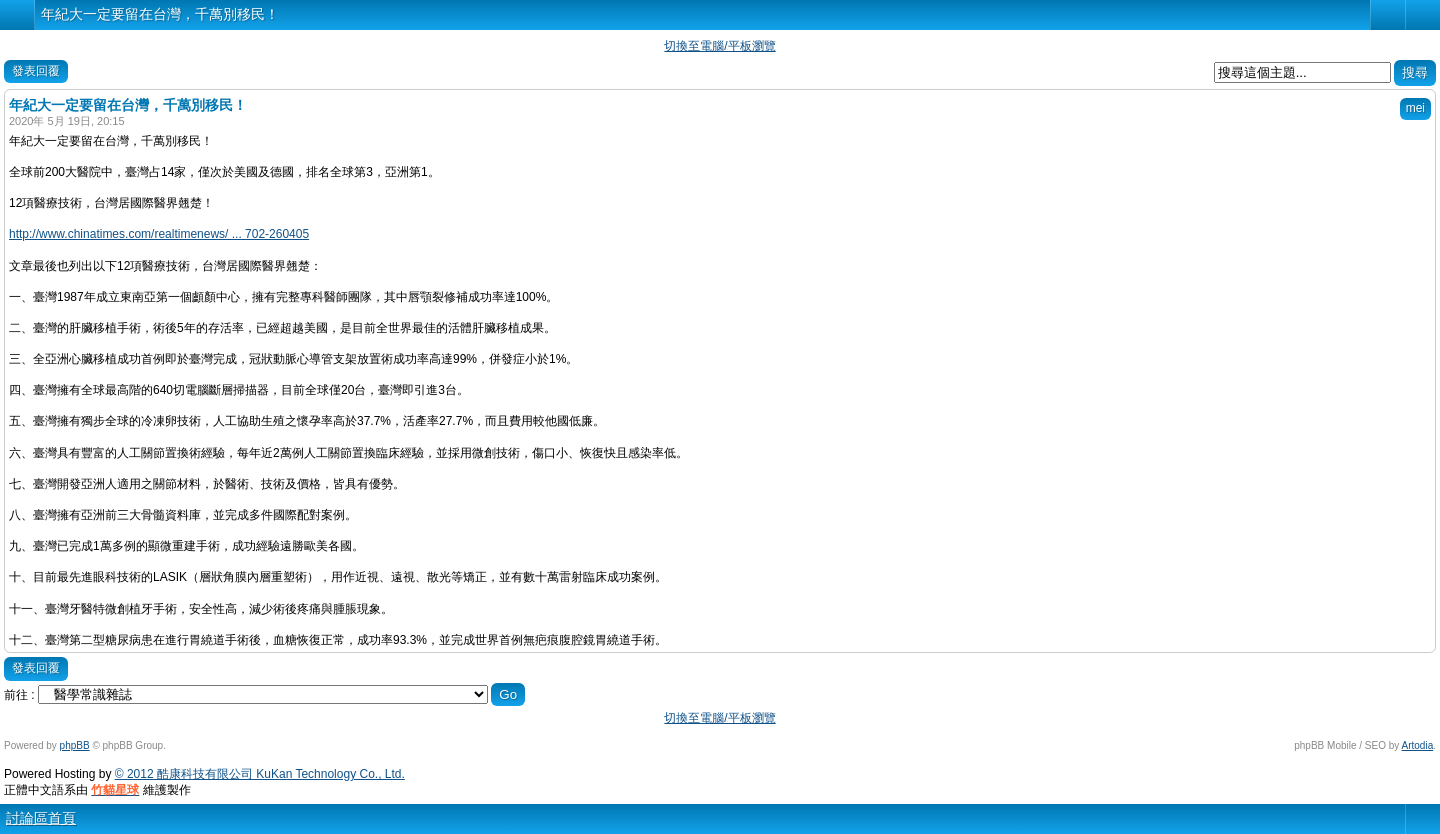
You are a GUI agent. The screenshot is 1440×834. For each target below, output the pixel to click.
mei (1415, 108)
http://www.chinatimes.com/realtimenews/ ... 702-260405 (159, 234)
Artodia (1418, 745)
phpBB (75, 745)
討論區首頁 (41, 818)
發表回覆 (36, 71)
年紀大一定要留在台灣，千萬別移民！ (160, 14)
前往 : (19, 695)
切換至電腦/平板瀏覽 (719, 46)
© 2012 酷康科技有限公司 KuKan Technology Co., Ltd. (260, 774)
